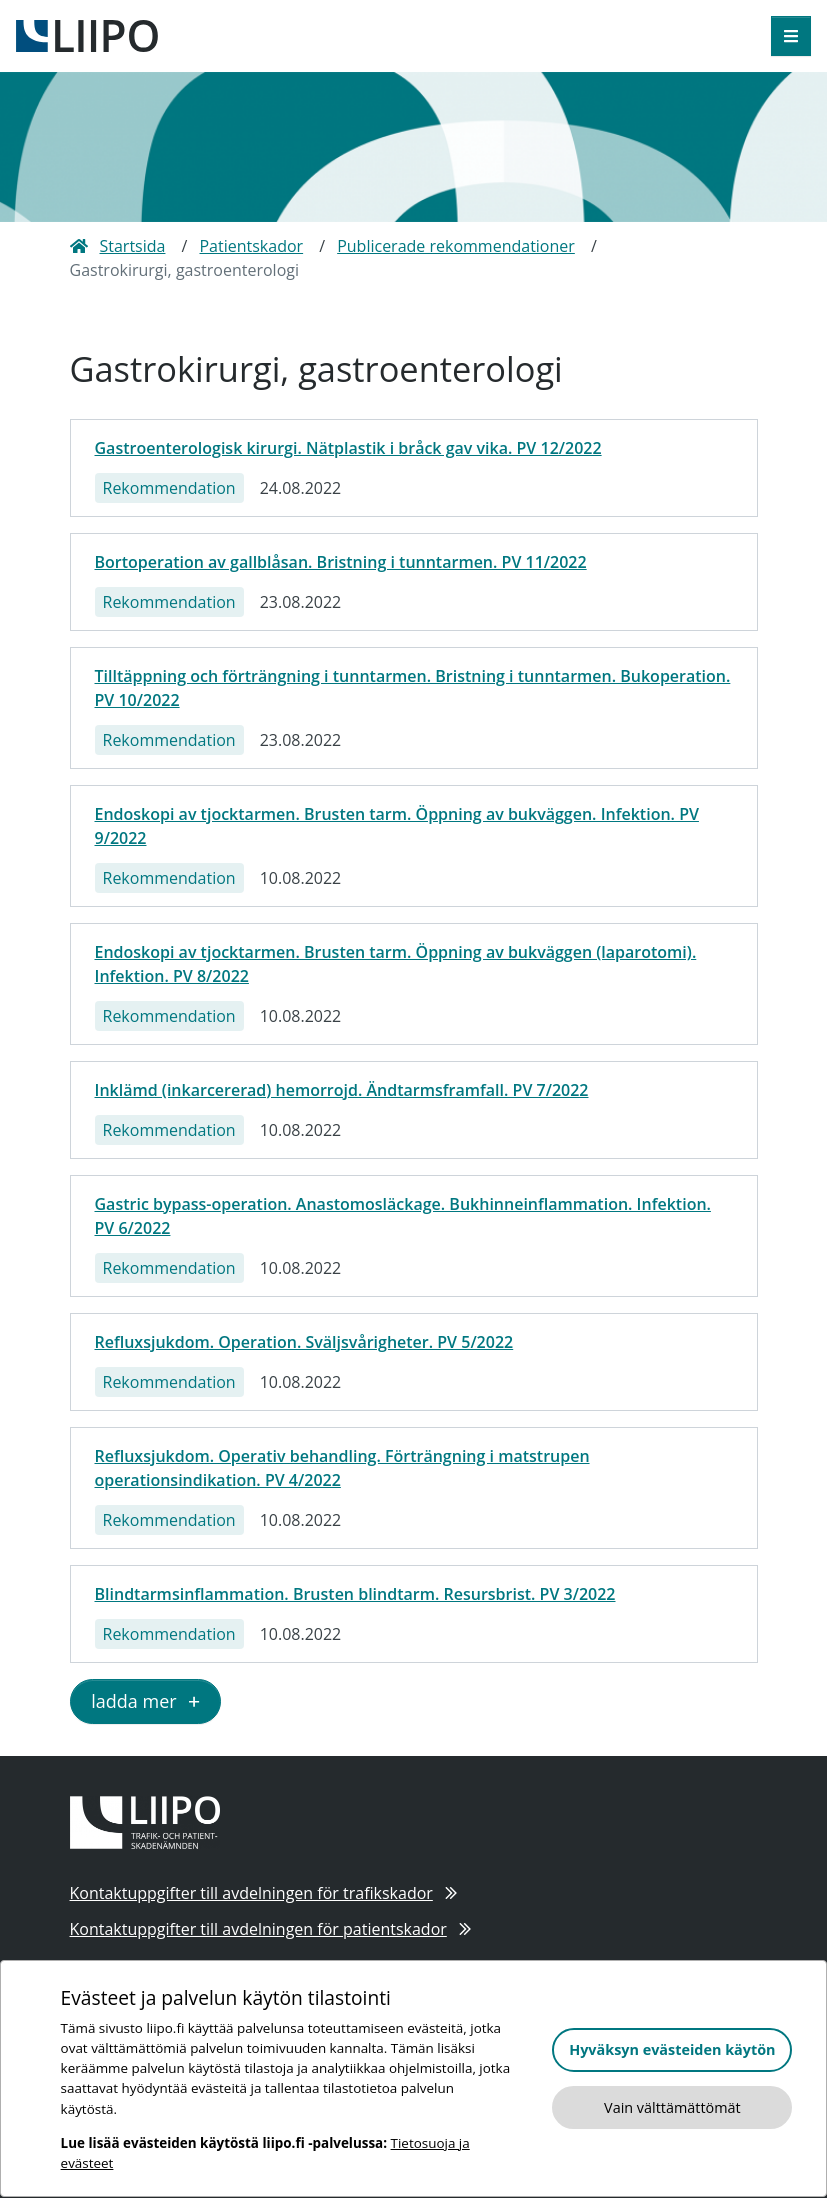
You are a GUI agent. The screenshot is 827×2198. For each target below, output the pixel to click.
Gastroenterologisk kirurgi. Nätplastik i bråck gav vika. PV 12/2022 (348, 448)
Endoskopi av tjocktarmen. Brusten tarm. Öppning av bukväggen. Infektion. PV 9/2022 (397, 826)
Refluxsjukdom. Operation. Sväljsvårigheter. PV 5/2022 (304, 1342)
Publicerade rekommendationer (456, 246)
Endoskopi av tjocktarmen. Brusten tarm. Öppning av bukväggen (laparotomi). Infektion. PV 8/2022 (396, 964)
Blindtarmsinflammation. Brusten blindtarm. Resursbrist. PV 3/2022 (355, 1594)
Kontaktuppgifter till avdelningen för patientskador (271, 1929)
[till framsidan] (87, 34)
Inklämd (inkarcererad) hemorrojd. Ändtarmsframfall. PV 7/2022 (342, 1090)
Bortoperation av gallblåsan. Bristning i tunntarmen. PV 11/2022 (341, 562)
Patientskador (251, 246)
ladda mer (145, 1701)
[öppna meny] (791, 36)
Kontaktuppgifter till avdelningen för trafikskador (264, 1893)
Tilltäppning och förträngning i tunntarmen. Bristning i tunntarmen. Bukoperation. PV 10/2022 (413, 688)
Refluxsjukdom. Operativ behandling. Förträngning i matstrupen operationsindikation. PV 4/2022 (342, 1468)
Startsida (118, 246)
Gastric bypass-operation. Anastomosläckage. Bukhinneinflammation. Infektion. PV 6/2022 (403, 1216)
